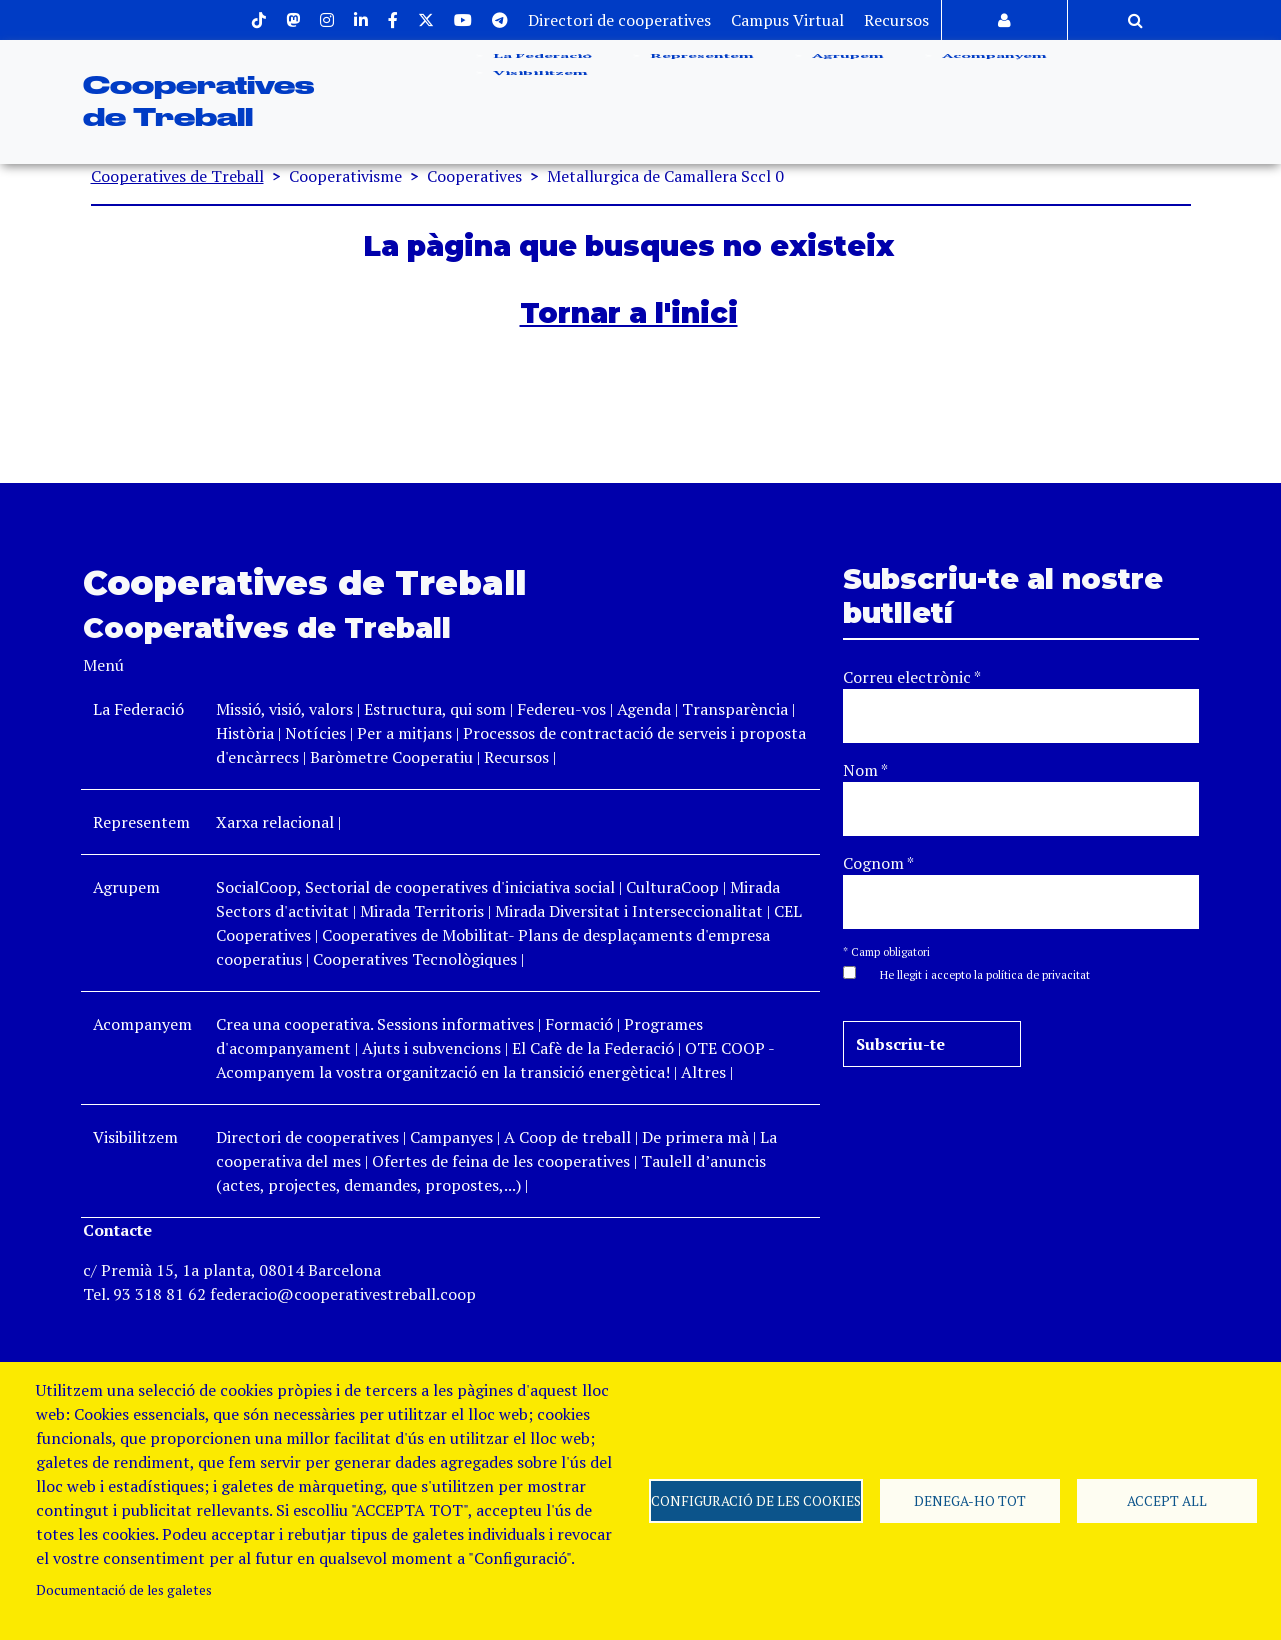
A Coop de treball (567, 1137)
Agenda (646, 709)
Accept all (1167, 1501)
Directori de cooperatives (619, 20)
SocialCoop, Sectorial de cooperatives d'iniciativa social (415, 887)
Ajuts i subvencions (431, 1048)
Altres (703, 1072)
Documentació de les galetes (124, 1590)
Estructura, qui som (435, 709)
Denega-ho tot (970, 1501)
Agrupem (846, 75)
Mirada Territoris (422, 911)
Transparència (735, 709)
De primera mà (695, 1137)
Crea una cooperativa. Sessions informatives (375, 1024)
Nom (865, 770)
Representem (700, 75)
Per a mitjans (404, 733)
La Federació (540, 75)
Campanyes (451, 1137)
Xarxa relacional (275, 822)
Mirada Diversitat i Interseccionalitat (629, 911)
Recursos (896, 20)
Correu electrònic (912, 677)
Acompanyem (992, 75)
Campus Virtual (787, 20)
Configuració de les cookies (756, 1501)
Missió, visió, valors (284, 709)
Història (245, 733)
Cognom (878, 863)
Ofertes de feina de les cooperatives (501, 1161)
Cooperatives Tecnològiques (415, 959)
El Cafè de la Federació (593, 1048)
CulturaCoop (672, 887)
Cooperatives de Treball (177, 176)
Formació (579, 1024)
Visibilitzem (538, 129)
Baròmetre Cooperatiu (391, 757)
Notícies (317, 733)
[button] (975, 973)
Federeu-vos (561, 709)
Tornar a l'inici (629, 313)
